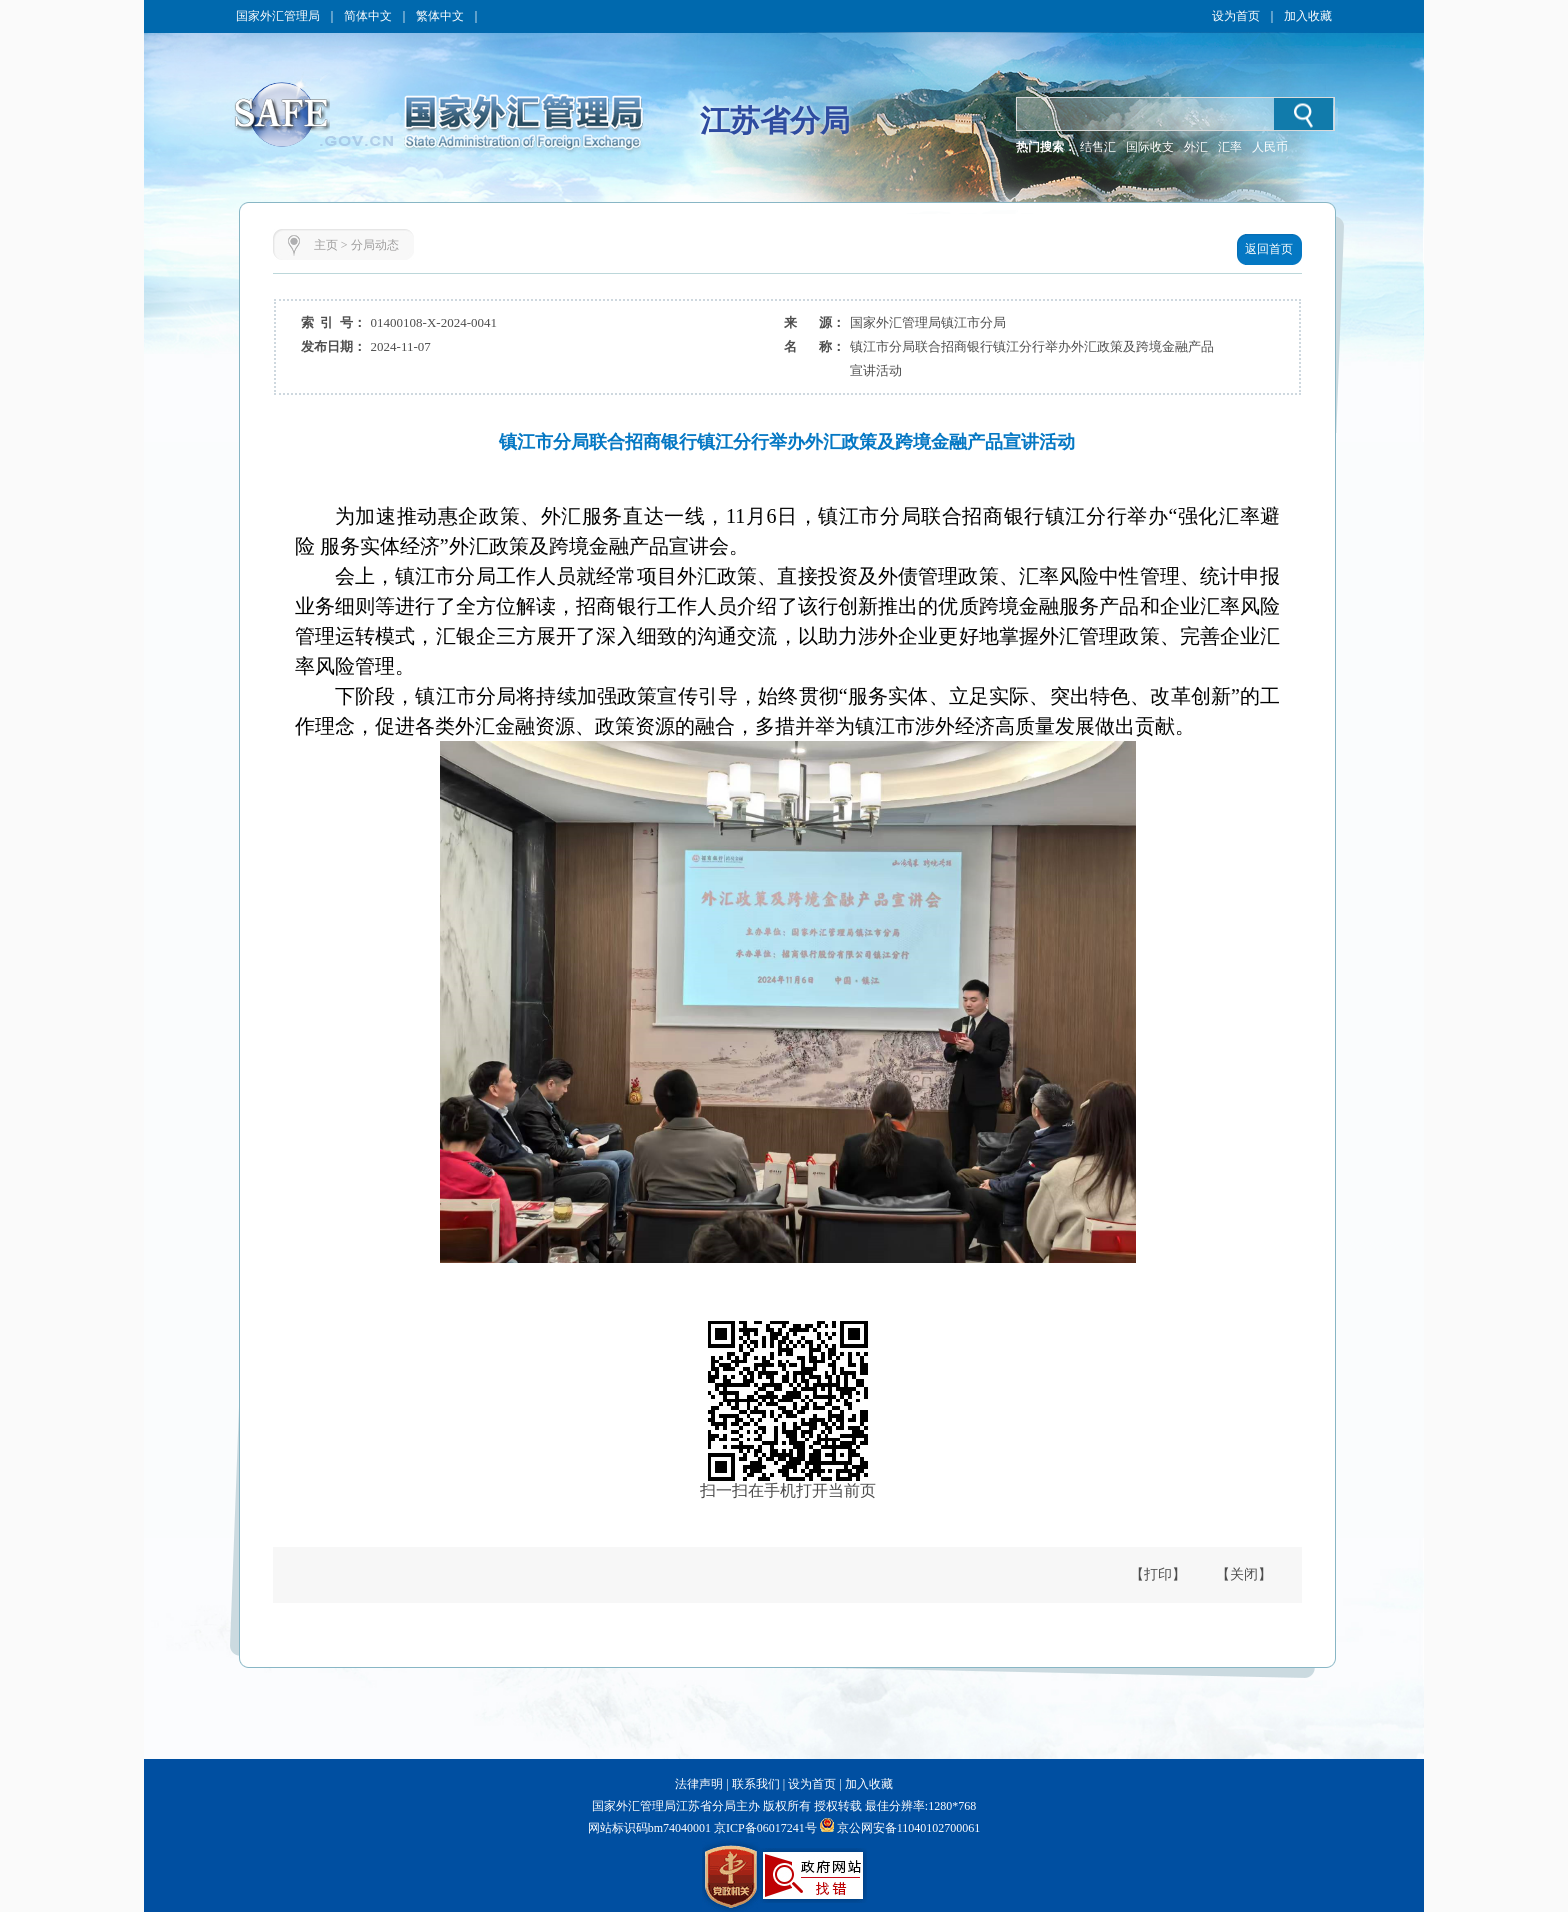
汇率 (1230, 147)
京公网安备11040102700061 (909, 1828)
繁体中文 (440, 16)
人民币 (1270, 147)
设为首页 (1236, 16)
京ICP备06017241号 (764, 1828)
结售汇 (1098, 147)
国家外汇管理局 (278, 16)
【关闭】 (1244, 1574)
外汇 (1196, 147)
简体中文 (368, 16)
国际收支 (1150, 147)
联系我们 (756, 1784)
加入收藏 (1308, 16)
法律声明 (699, 1784)
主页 (326, 245)
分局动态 (375, 245)
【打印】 (1158, 1574)
